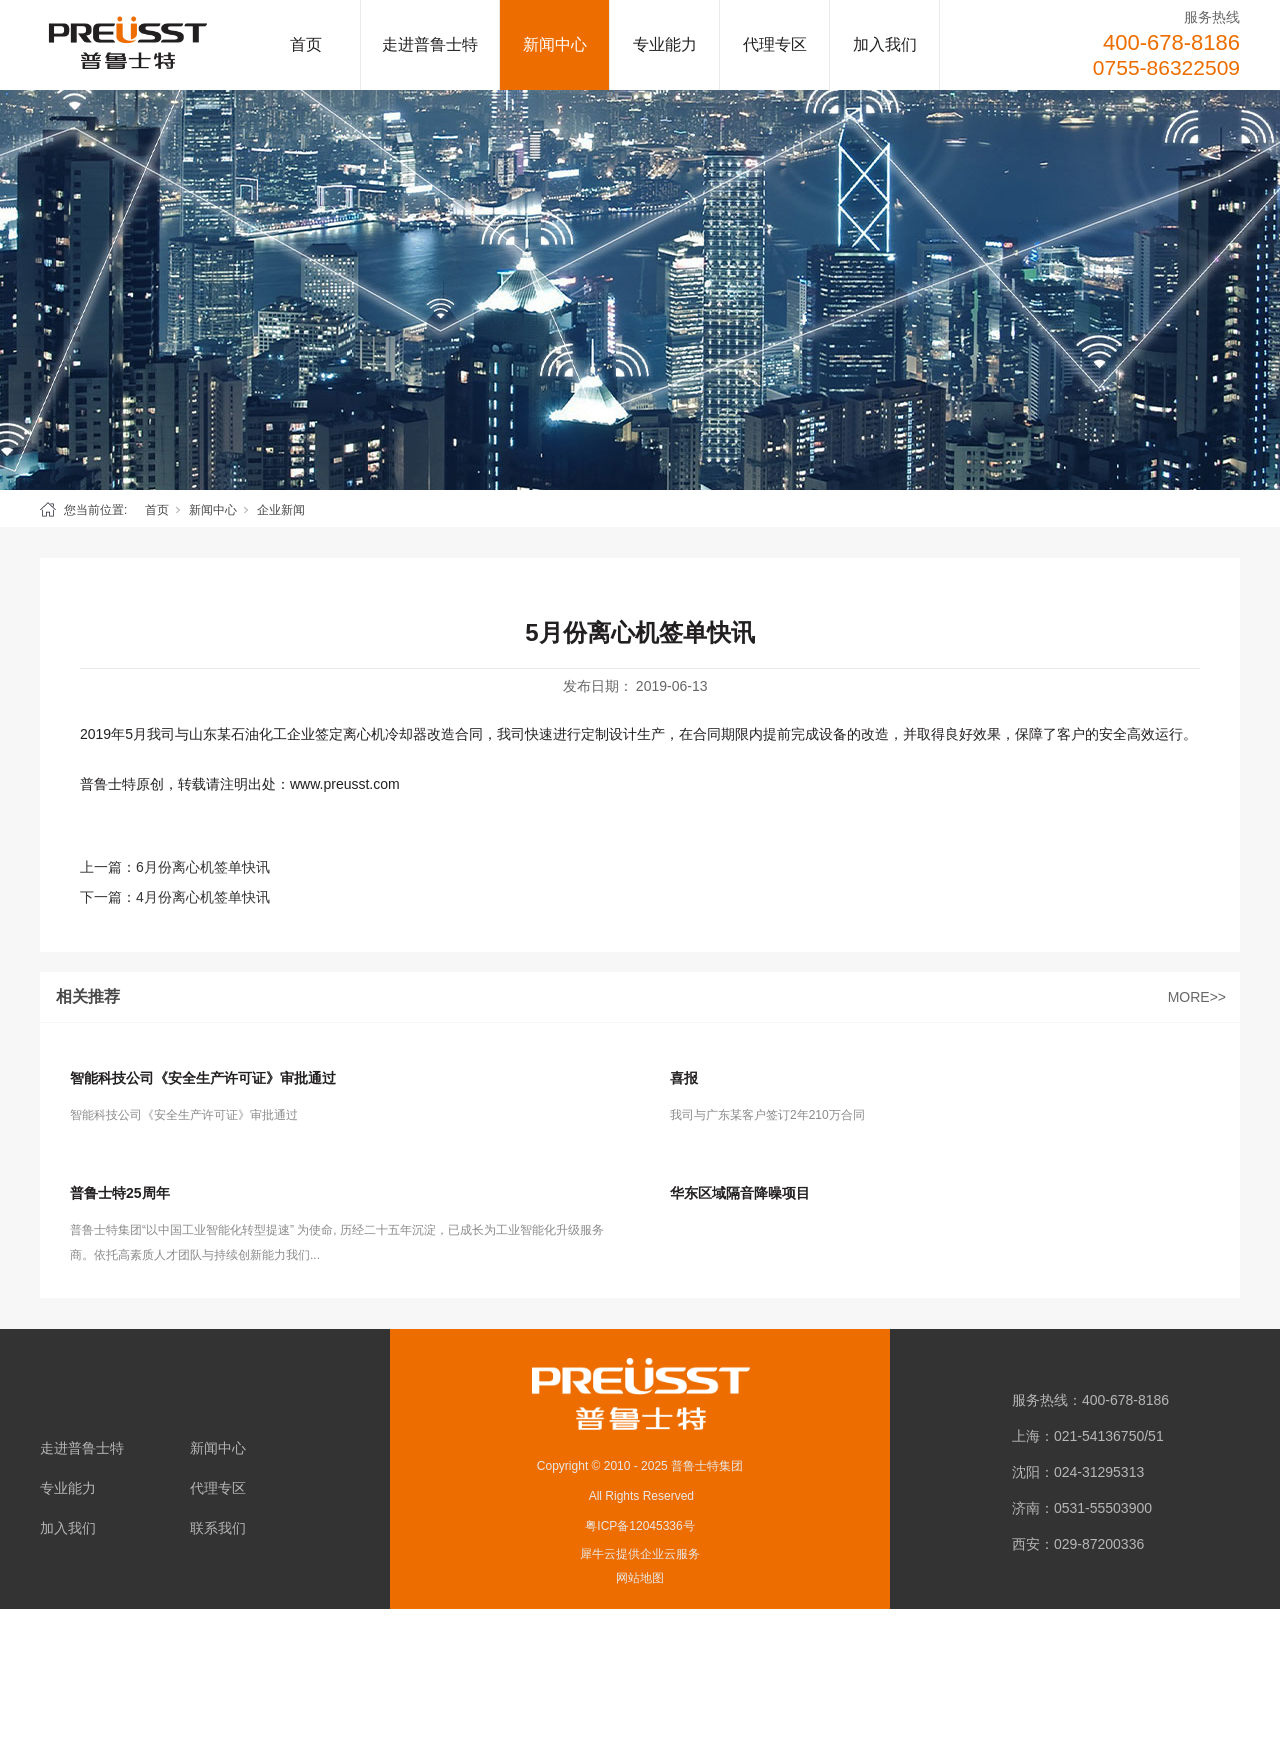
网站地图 (640, 1578)
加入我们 (885, 44)
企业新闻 (281, 510)
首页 (306, 44)
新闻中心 (555, 44)
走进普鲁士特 (430, 44)
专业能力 (665, 44)
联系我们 (218, 1528)
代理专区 (775, 44)
